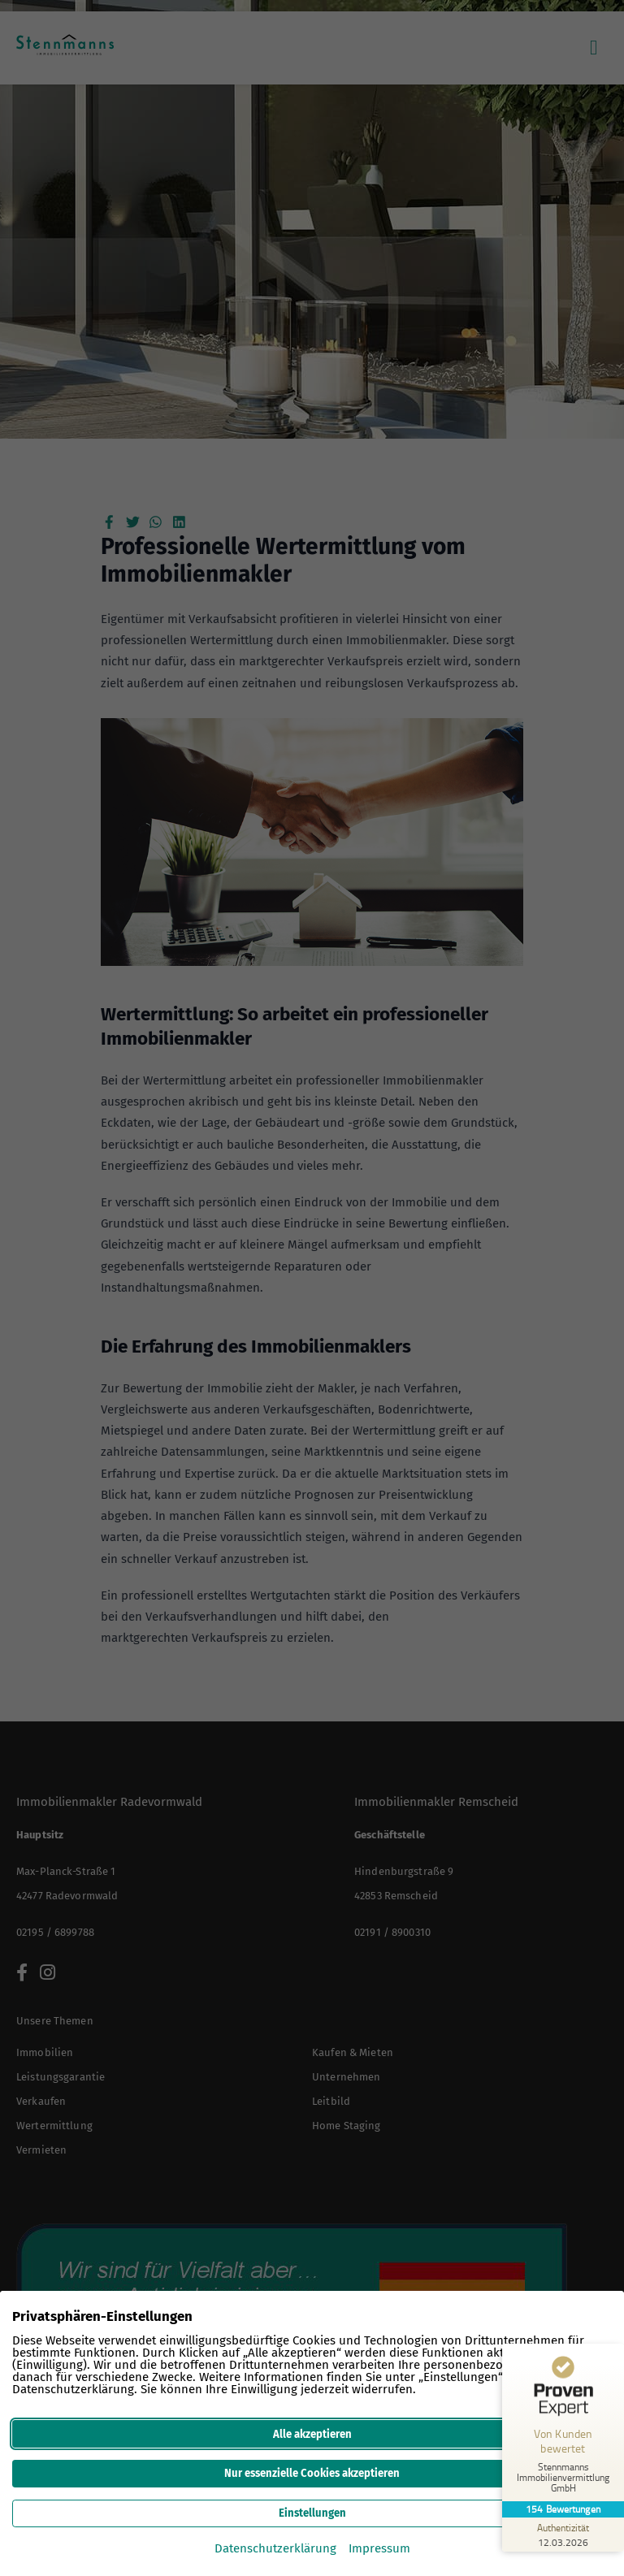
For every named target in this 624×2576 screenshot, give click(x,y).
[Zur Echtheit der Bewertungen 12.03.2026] (563, 2535)
